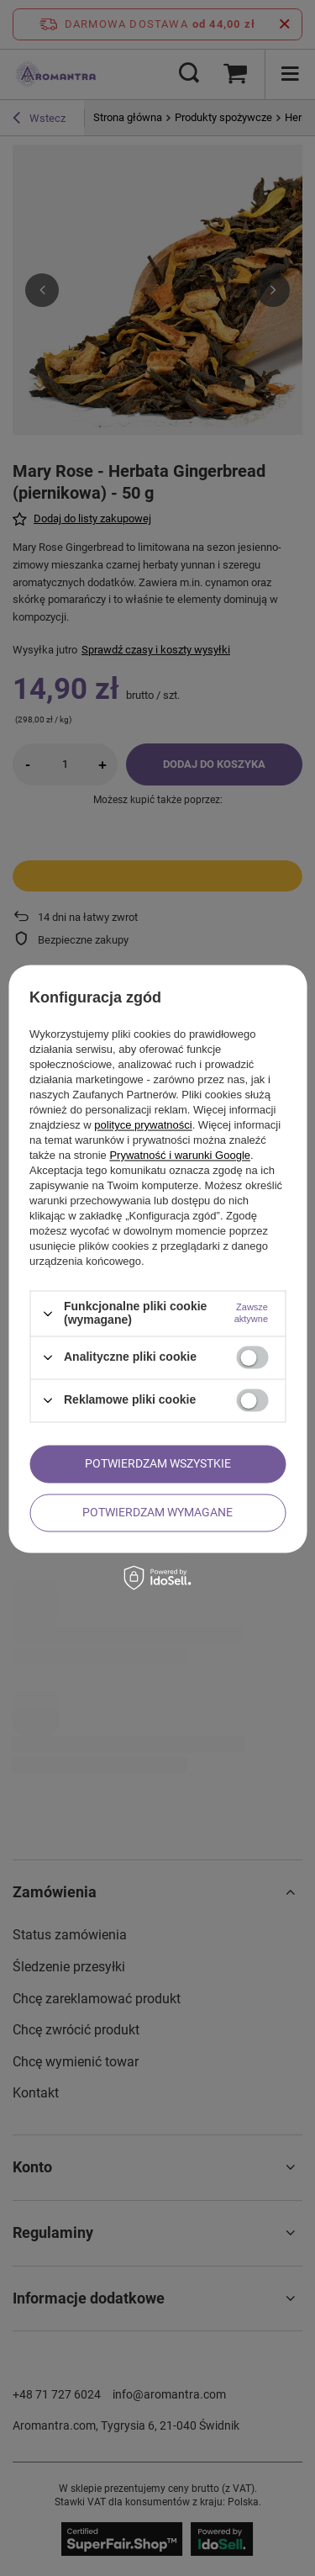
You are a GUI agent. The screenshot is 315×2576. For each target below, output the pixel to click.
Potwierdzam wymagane (157, 1512)
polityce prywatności (143, 1125)
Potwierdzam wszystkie (158, 1463)
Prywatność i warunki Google (179, 1156)
